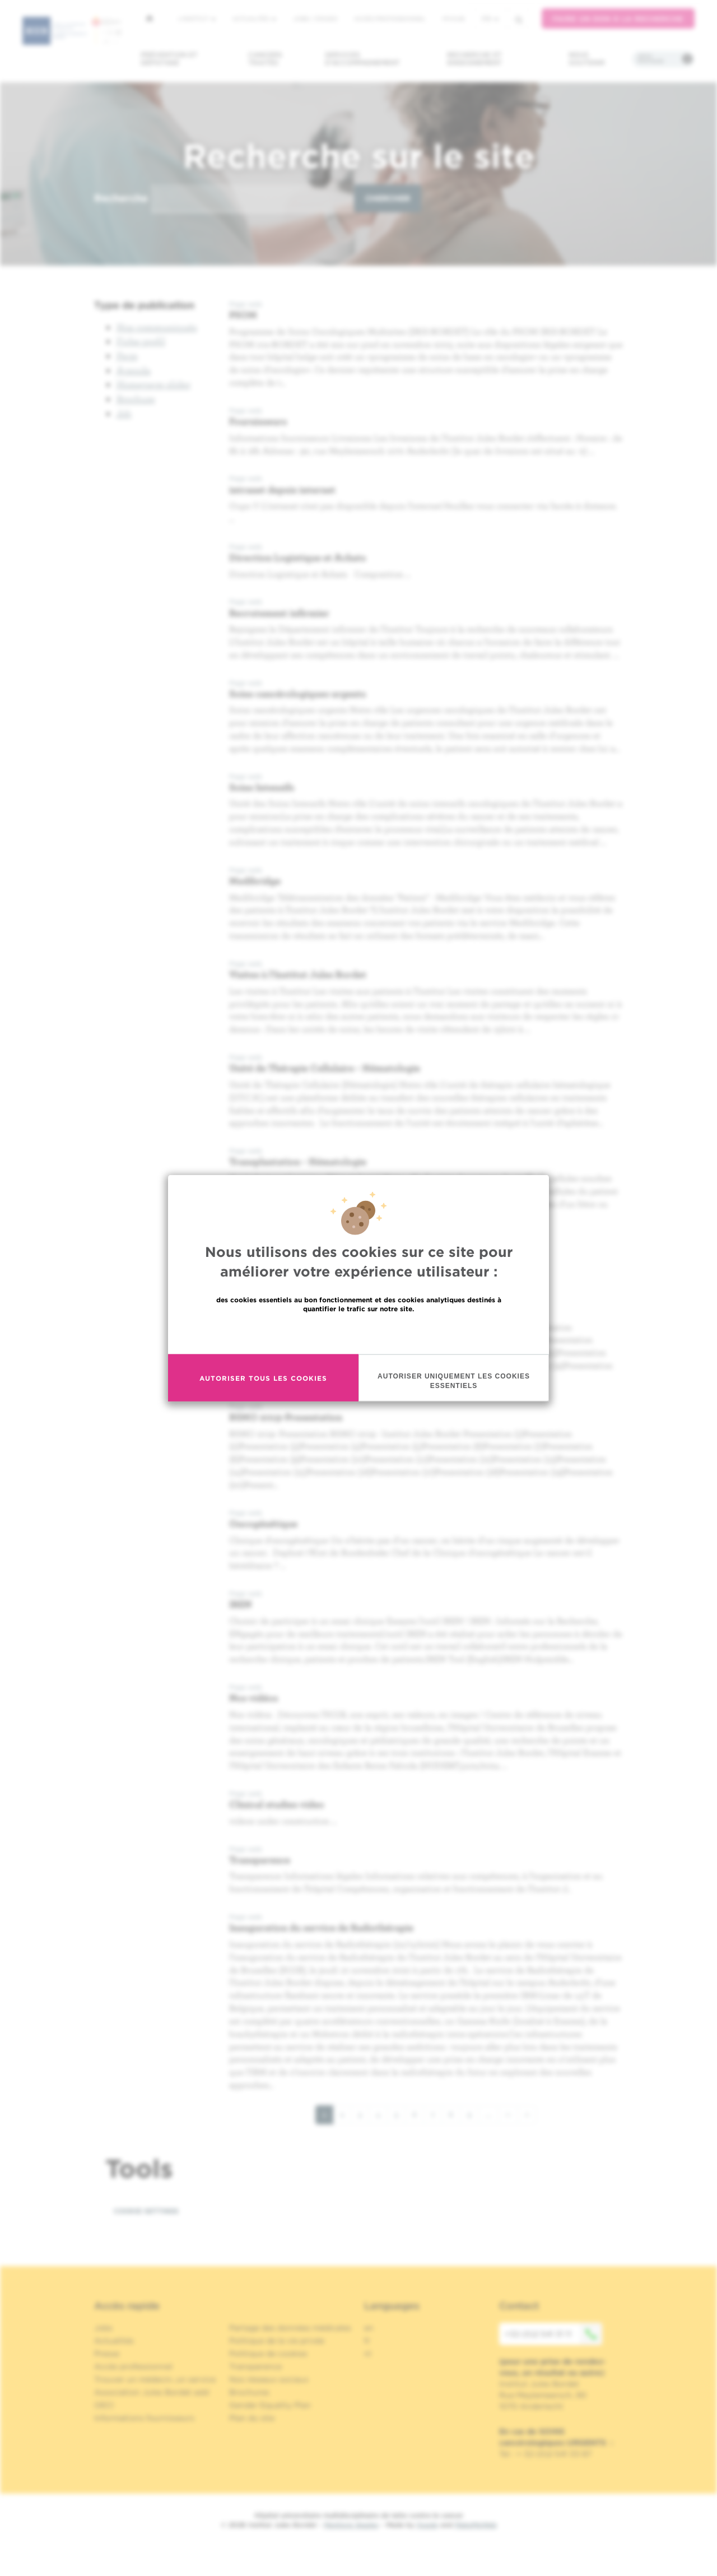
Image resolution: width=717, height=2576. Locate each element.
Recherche (121, 198)
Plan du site (251, 2417)
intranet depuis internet (282, 489)
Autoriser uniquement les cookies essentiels (454, 1381)
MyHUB (453, 18)
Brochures (249, 2392)
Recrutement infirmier (279, 613)
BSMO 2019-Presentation (285, 1417)
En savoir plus (359, 1333)
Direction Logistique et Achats (297, 557)
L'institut (197, 18)
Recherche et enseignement (474, 58)
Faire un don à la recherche (618, 19)
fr (490, 19)
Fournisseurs (258, 421)
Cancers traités (265, 58)
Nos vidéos (253, 1698)
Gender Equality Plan (270, 2405)
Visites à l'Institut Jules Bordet (297, 974)
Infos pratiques (650, 58)
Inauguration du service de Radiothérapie (321, 1927)
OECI (104, 2405)
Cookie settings (146, 2211)
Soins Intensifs (261, 787)
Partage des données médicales (290, 2327)
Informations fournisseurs (144, 2417)
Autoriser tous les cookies (263, 1377)
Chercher (387, 198)
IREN (240, 1604)
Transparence (259, 1859)
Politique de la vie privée (276, 2340)
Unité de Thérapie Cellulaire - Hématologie (324, 1068)
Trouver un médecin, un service (155, 2379)
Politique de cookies (268, 2353)
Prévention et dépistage (169, 58)
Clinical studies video (276, 1804)
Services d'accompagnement (362, 58)
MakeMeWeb (476, 2525)
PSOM (243, 315)
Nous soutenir (587, 58)
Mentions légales (351, 2525)
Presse (106, 2353)
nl (367, 2353)
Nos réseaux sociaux (269, 2379)
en (369, 2327)
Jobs (103, 2327)
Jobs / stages (315, 18)
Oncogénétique (263, 1523)
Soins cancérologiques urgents (297, 693)
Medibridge (255, 880)
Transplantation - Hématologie (297, 1161)
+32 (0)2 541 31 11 (553, 2334)
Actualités (254, 18)
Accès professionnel (390, 18)
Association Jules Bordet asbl (151, 2392)
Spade (427, 2525)
